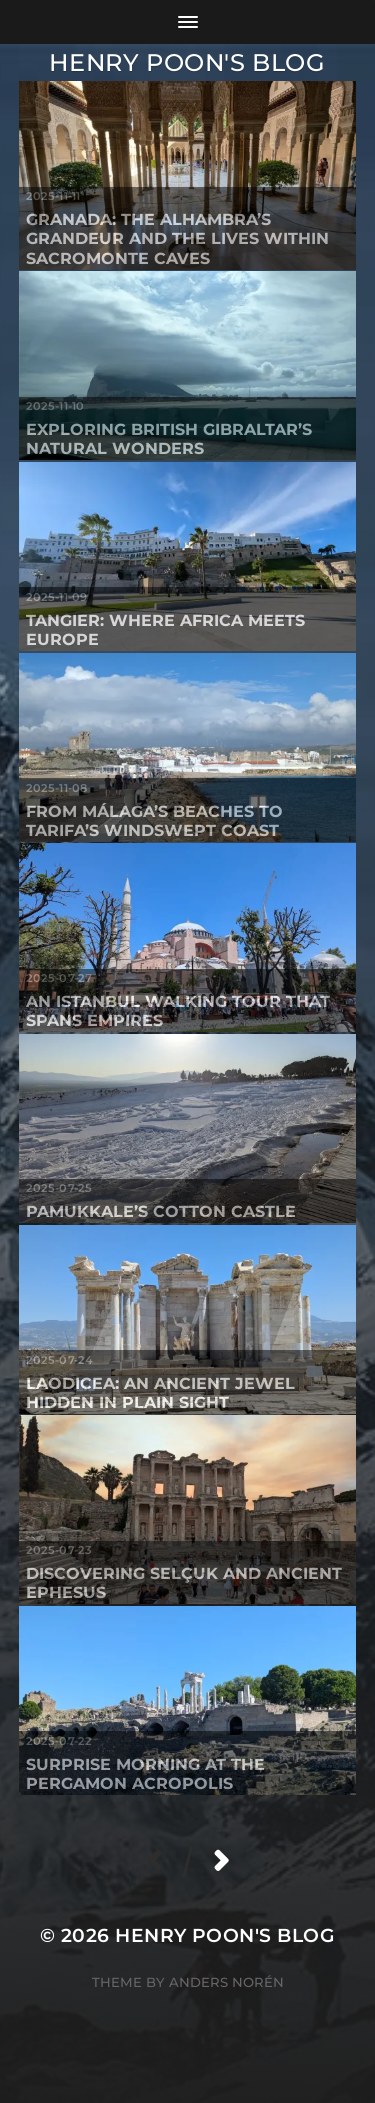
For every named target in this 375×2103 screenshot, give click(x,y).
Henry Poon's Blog (187, 62)
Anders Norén (226, 1982)
